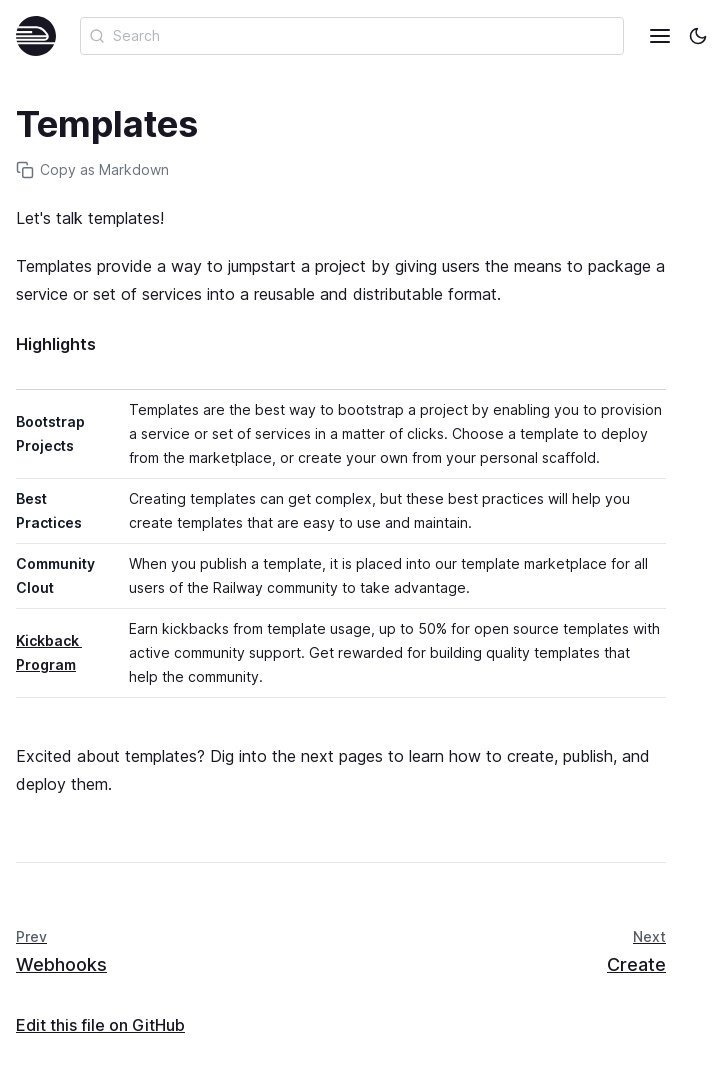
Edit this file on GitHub (100, 1025)
